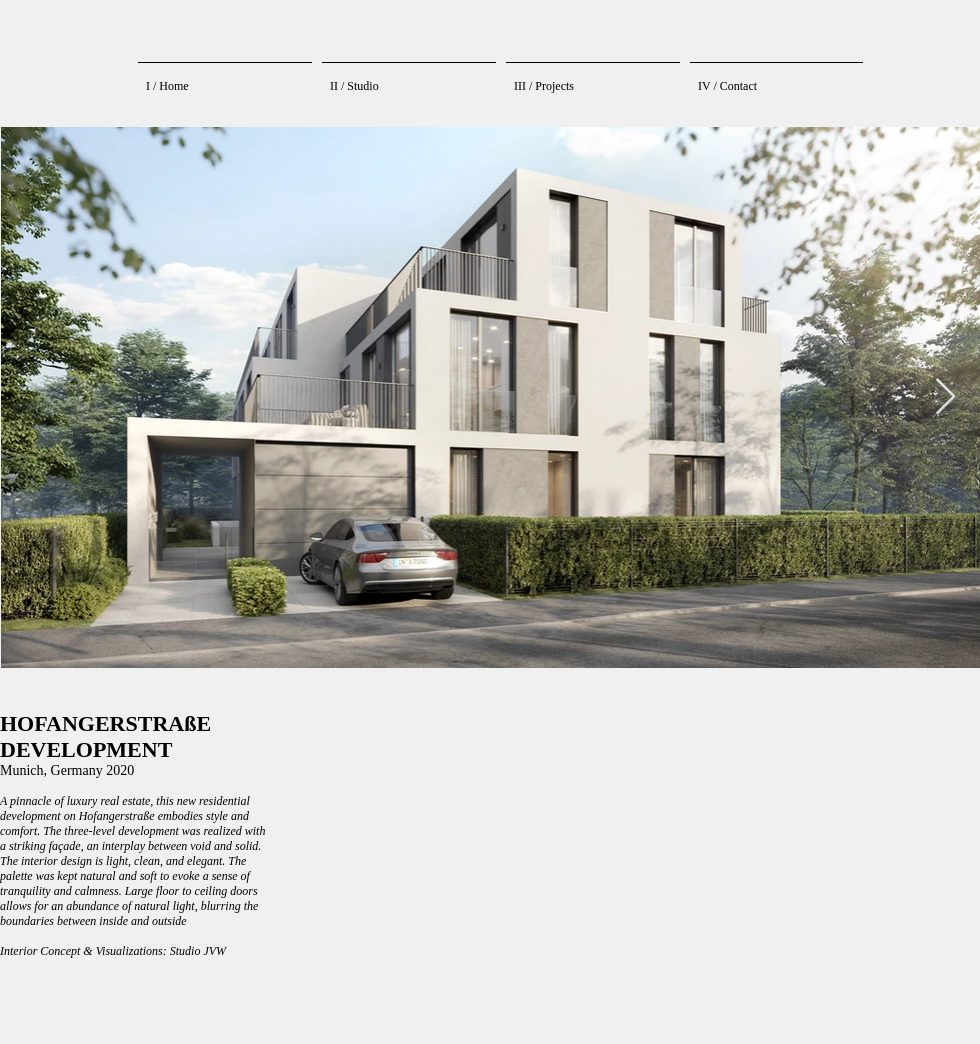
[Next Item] (945, 397)
